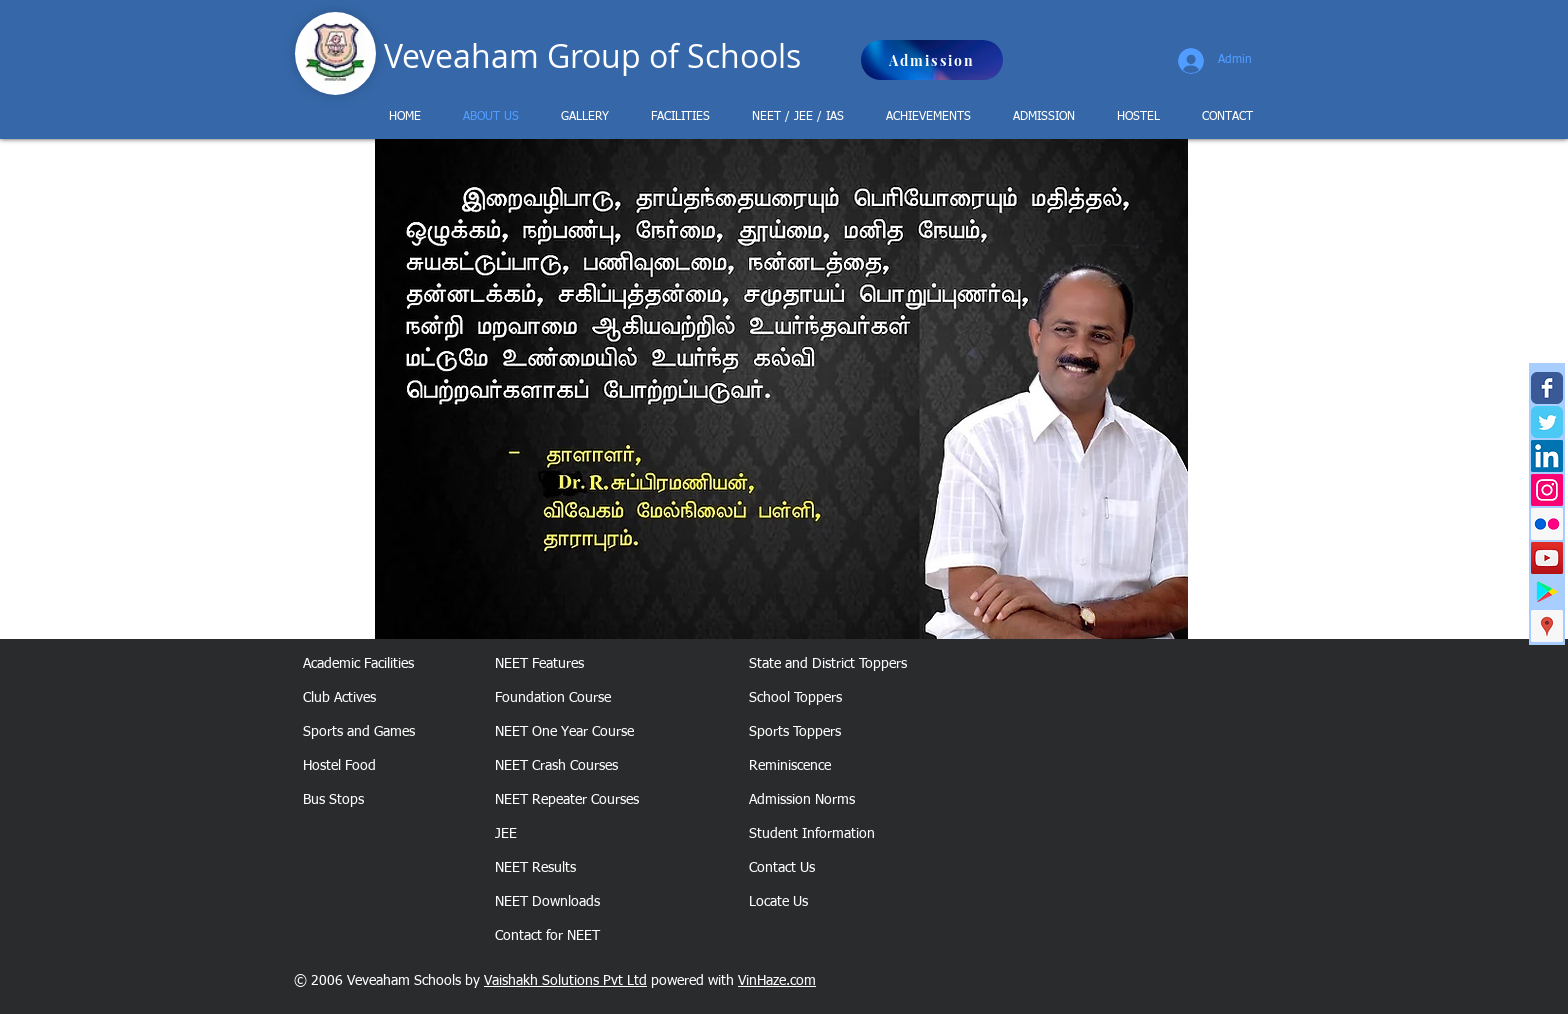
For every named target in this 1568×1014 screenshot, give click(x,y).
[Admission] (932, 60)
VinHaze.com (777, 981)
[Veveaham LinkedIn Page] (1547, 456)
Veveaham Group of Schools (592, 55)
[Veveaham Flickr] (1547, 524)
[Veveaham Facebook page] (1547, 388)
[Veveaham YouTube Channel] (1547, 558)
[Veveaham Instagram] (1547, 490)
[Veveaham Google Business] (1547, 626)
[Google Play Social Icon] (1547, 592)
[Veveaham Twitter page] (1547, 422)
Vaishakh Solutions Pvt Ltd (565, 981)
